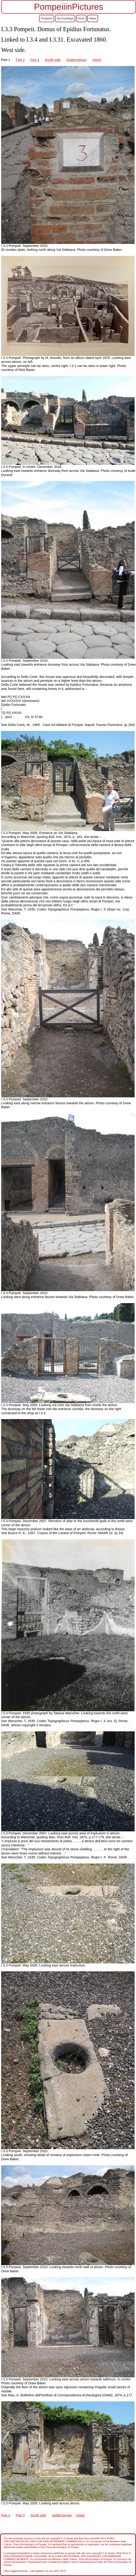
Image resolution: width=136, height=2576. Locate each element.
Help (92, 18)
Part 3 (34, 60)
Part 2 (20, 60)
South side (53, 60)
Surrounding (65, 18)
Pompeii (47, 18)
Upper (97, 60)
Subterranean (76, 60)
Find (81, 18)
